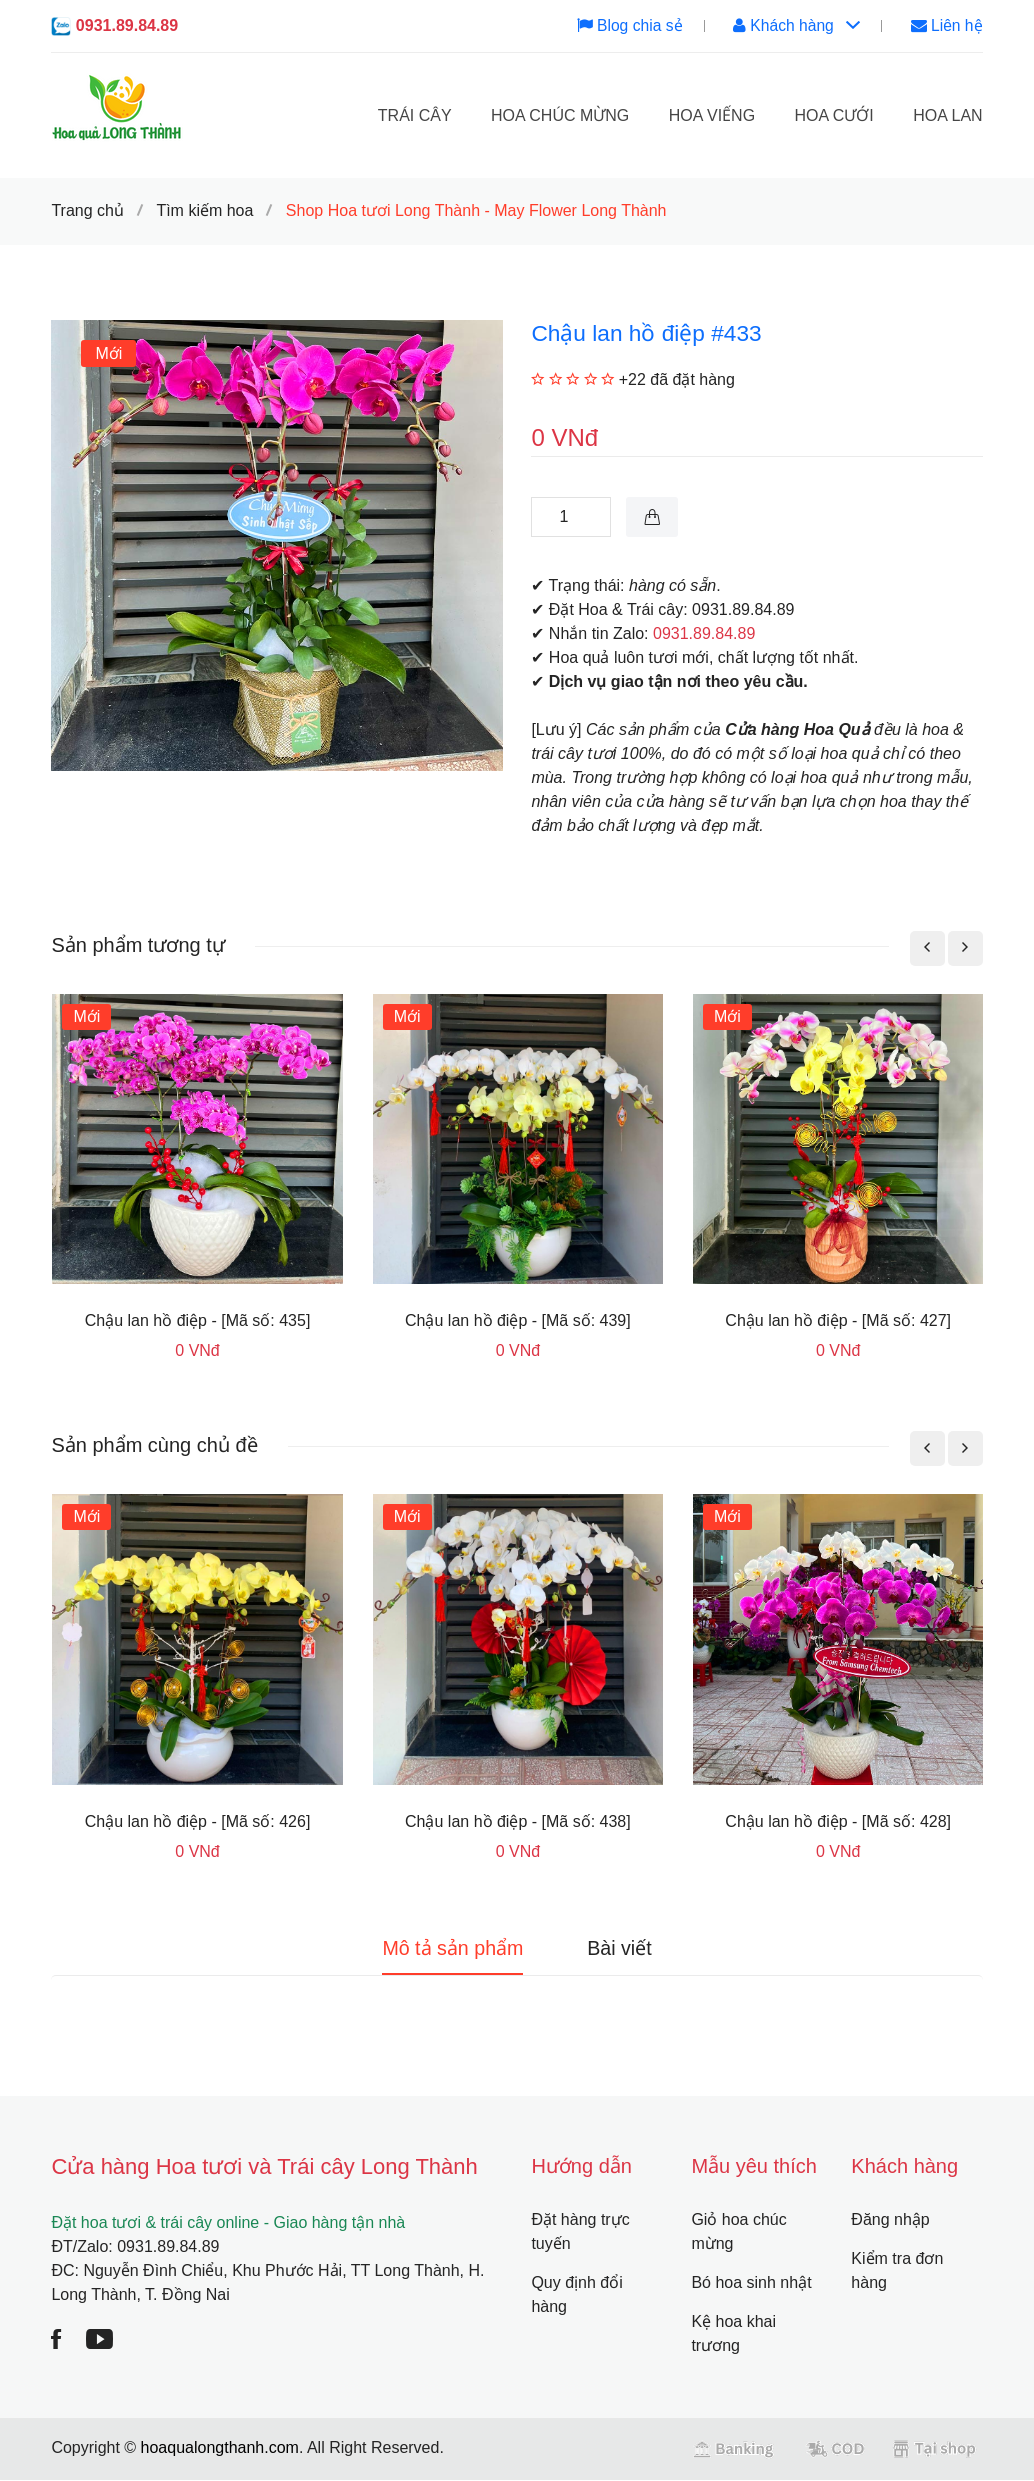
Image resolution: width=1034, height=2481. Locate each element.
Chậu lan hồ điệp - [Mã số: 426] (198, 1821)
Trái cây (415, 115)
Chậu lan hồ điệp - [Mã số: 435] (198, 1320)
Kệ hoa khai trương (733, 2334)
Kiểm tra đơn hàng (897, 2271)
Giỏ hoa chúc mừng (738, 2232)
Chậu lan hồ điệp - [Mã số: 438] (518, 1821)
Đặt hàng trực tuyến (580, 2232)
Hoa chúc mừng (560, 115)
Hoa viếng (712, 115)
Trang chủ (87, 210)
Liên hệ (946, 25)
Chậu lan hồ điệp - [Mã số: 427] (838, 1320)
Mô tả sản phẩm (449, 1949)
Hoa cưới (834, 115)
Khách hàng (794, 25)
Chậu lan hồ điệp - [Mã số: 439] (518, 1320)
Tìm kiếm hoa (204, 210)
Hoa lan (947, 115)
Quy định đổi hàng (576, 2295)
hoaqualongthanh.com (220, 2448)
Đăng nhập (890, 2220)
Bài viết (623, 1949)
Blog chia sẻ (626, 25)
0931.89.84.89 (127, 25)
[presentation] (927, 948)
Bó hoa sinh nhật (751, 2283)
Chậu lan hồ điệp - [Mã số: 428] (838, 1821)
